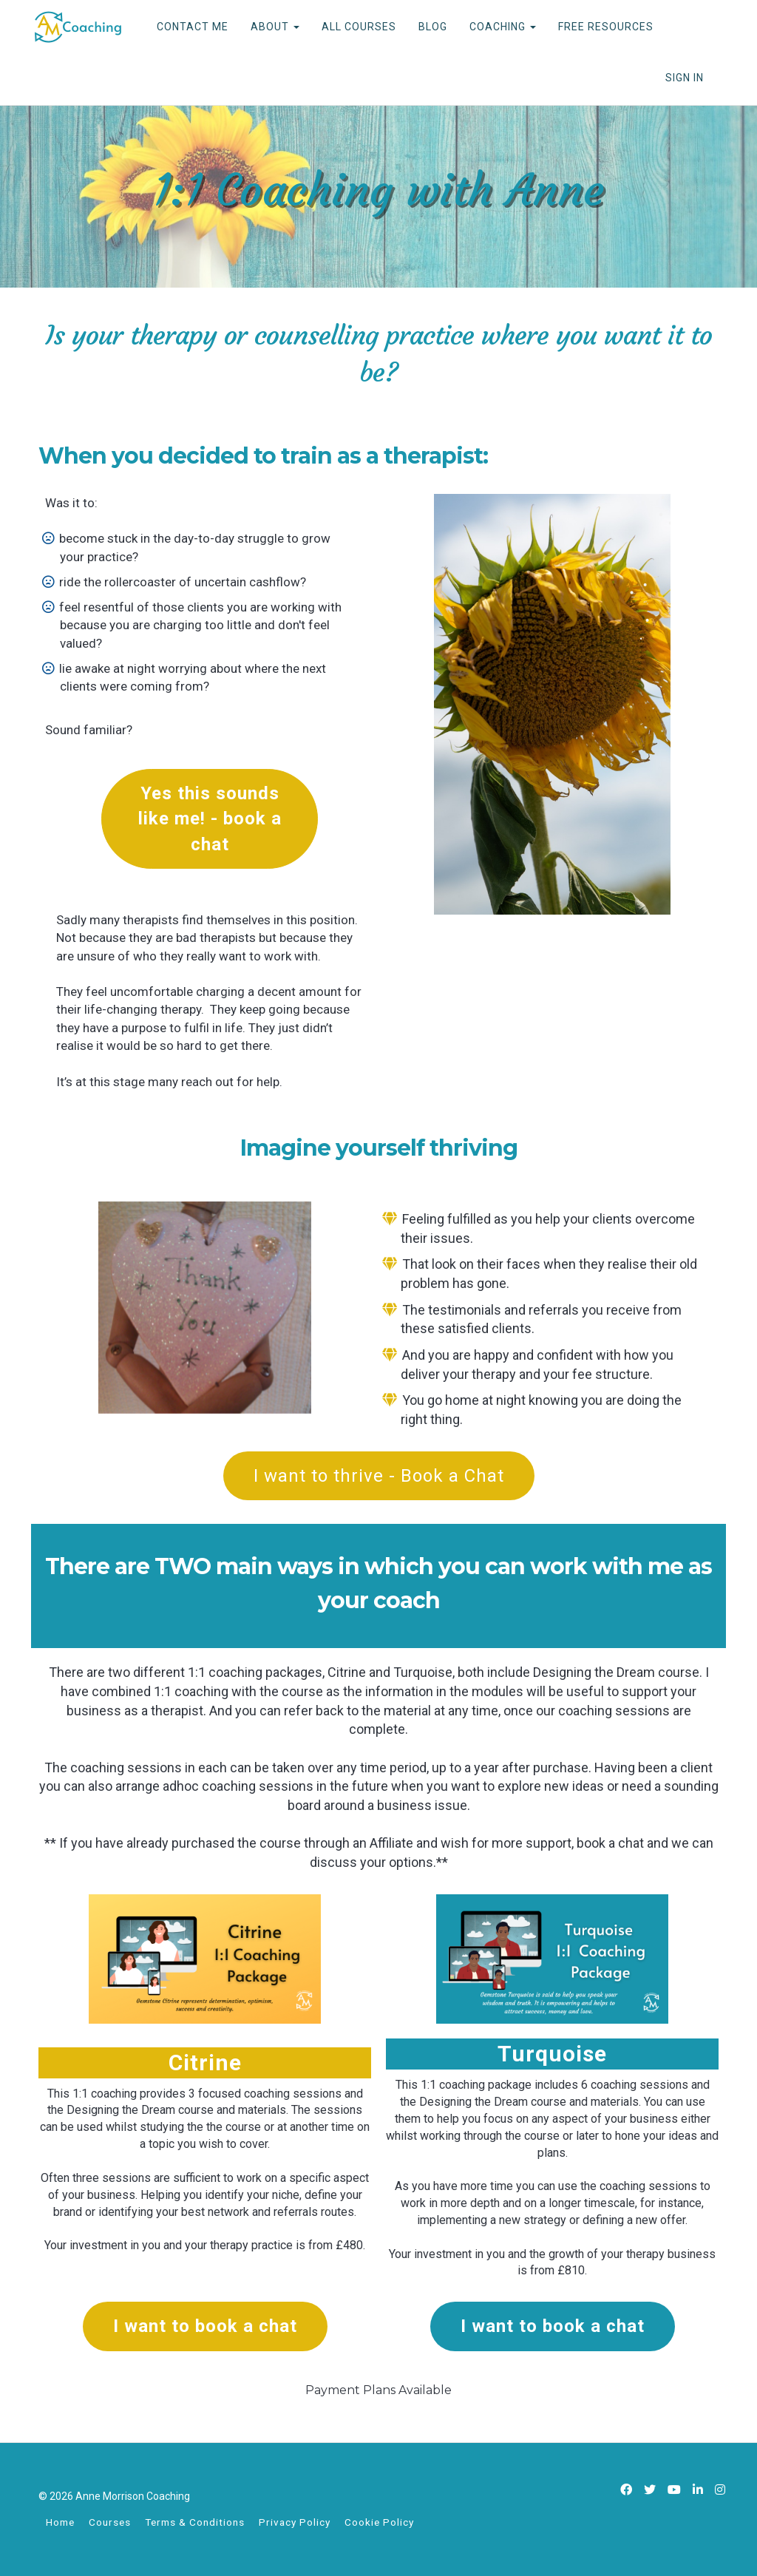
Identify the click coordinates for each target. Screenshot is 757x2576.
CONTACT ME (192, 27)
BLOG (432, 27)
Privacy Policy (294, 2522)
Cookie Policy (379, 2522)
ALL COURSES (359, 27)
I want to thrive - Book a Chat (379, 1475)
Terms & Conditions (195, 2522)
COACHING (502, 27)
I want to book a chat (205, 2326)
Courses (110, 2522)
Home (60, 2522)
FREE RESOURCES (606, 27)
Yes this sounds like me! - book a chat (210, 819)
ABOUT (275, 27)
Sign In (684, 78)
